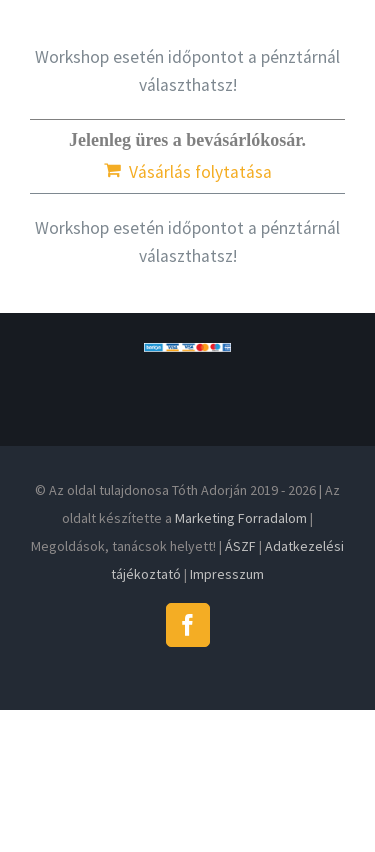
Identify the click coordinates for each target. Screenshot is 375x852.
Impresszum (227, 574)
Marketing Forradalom (241, 518)
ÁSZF (240, 546)
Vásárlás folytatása (200, 172)
